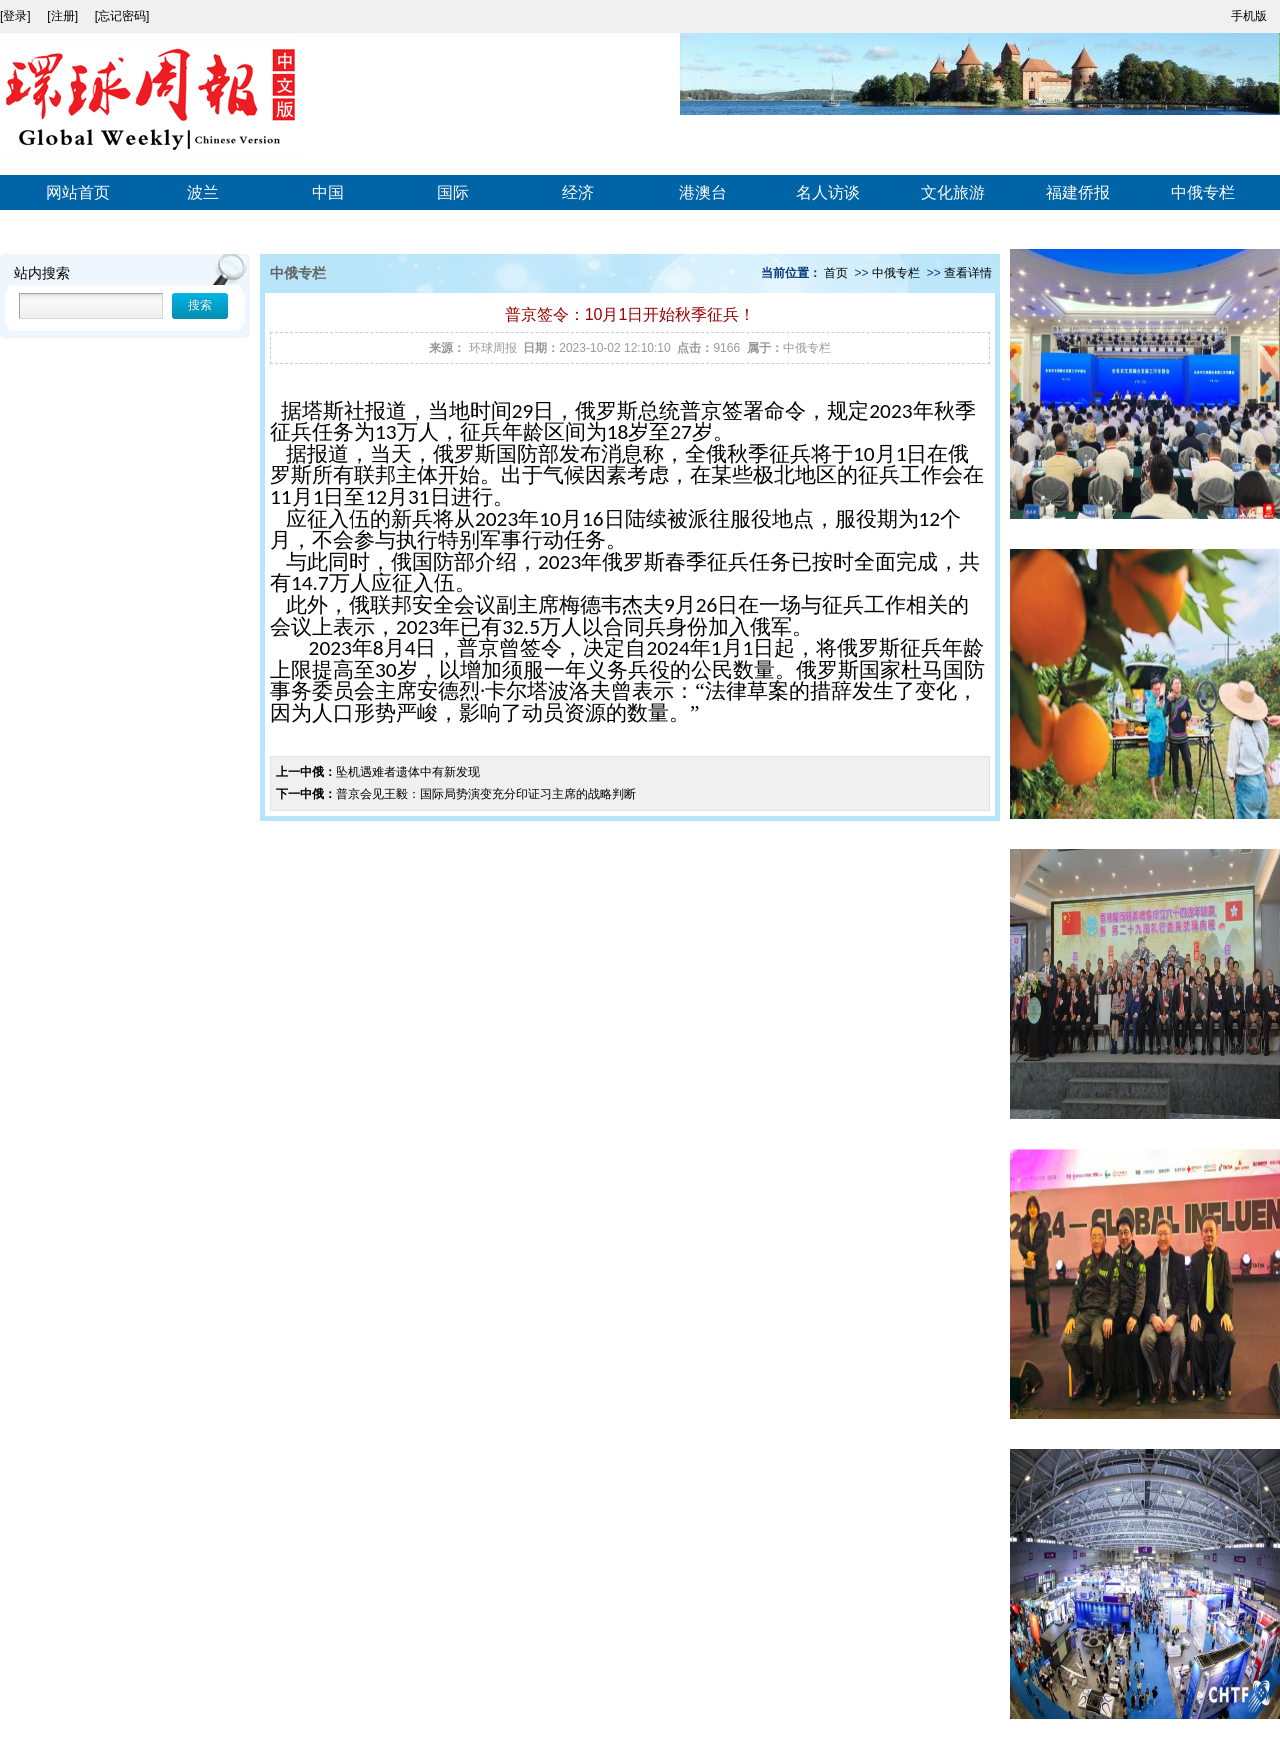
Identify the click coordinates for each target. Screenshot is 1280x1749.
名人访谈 (828, 192)
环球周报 (493, 348)
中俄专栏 (1203, 192)
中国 (328, 192)
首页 (836, 273)
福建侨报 (1078, 192)
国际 (453, 192)
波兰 (203, 192)
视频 (78, 229)
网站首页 (78, 192)
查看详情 (968, 273)
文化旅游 (953, 192)
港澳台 (703, 192)
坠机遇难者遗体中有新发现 (408, 772)
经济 (578, 192)
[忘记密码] (122, 16)
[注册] (64, 16)
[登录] (17, 16)
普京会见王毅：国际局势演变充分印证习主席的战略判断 (486, 794)
